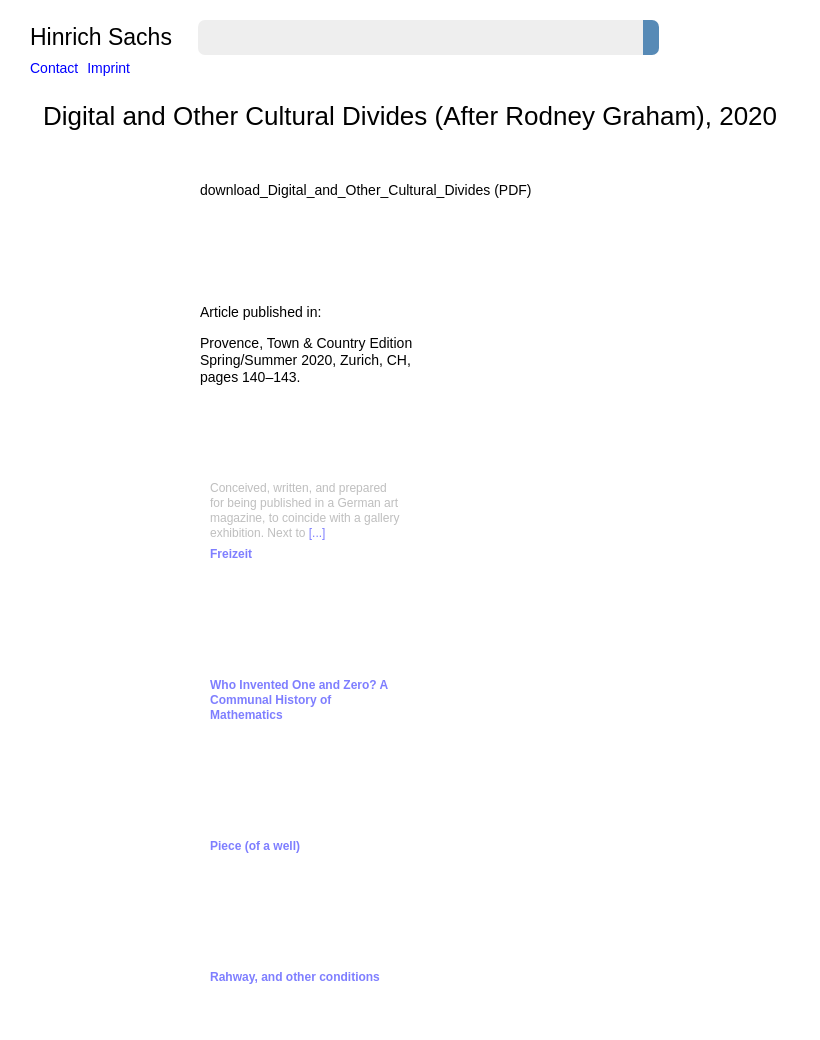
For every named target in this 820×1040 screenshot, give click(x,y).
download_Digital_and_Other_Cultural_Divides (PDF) (366, 190)
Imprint (108, 68)
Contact (54, 68)
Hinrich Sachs (101, 37)
